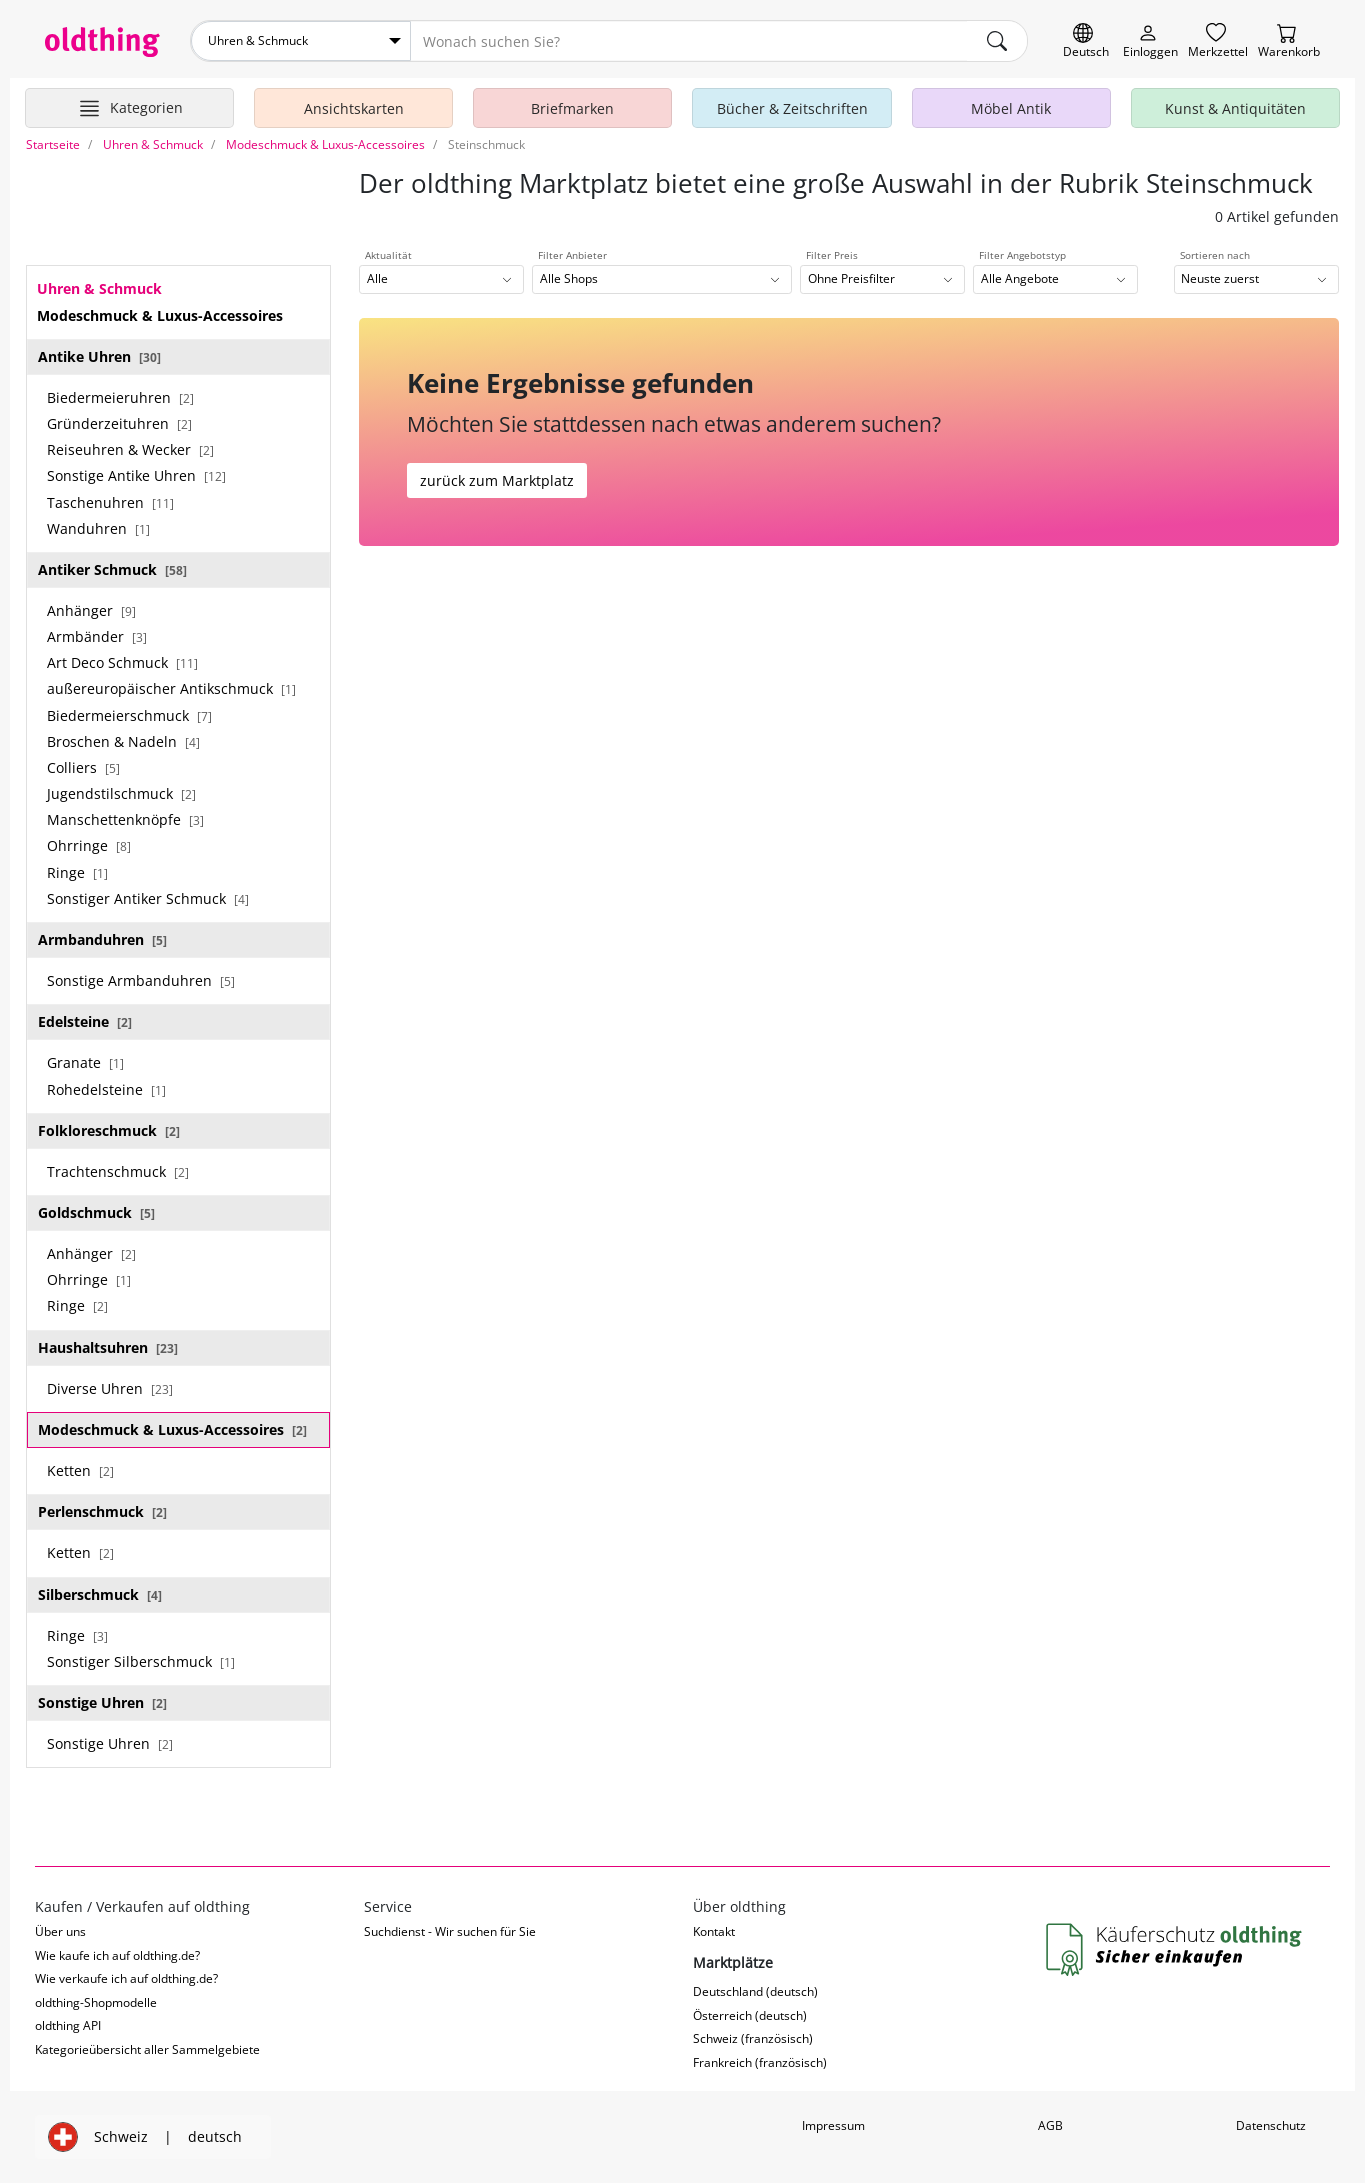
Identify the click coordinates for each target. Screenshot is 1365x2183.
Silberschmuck (100, 1594)
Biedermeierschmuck (129, 715)
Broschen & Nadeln (123, 741)
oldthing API (68, 2025)
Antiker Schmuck (112, 569)
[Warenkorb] (1289, 41)
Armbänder (97, 636)
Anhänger (91, 610)
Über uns (60, 1931)
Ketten (80, 1470)
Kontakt (714, 1931)
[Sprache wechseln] (1086, 41)
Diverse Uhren (110, 1388)
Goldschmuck (96, 1212)
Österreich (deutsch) (750, 2015)
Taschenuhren (110, 502)
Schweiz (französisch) (753, 2038)
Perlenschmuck (102, 1511)
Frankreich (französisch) (760, 2062)
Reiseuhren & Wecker (130, 449)
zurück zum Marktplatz (497, 480)
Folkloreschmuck (109, 1130)
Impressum (833, 2125)
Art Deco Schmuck (122, 662)
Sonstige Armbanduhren (141, 980)
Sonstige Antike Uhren (136, 475)
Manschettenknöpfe (125, 819)
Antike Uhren (99, 356)
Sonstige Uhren (102, 1702)
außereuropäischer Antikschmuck (171, 688)
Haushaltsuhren (108, 1347)
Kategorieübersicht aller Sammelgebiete (147, 2049)
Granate (85, 1062)
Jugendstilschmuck (121, 793)
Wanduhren (98, 528)
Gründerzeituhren (119, 423)
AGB (1050, 2125)
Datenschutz (1271, 2125)
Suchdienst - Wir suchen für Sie (450, 1931)
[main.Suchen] (997, 41)
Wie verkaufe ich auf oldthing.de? (126, 1978)
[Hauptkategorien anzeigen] (129, 108)
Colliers (83, 767)
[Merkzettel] (1218, 41)
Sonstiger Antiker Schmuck (148, 898)
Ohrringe (89, 845)
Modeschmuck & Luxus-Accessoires (172, 1429)
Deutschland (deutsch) (755, 1991)
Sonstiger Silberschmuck (141, 1661)
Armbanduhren (102, 939)
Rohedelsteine (106, 1089)
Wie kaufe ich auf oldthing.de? (117, 1955)
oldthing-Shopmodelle (96, 2002)
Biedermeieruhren (120, 397)
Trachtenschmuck (118, 1171)
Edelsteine (85, 1021)
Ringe (77, 872)
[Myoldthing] (1150, 41)
